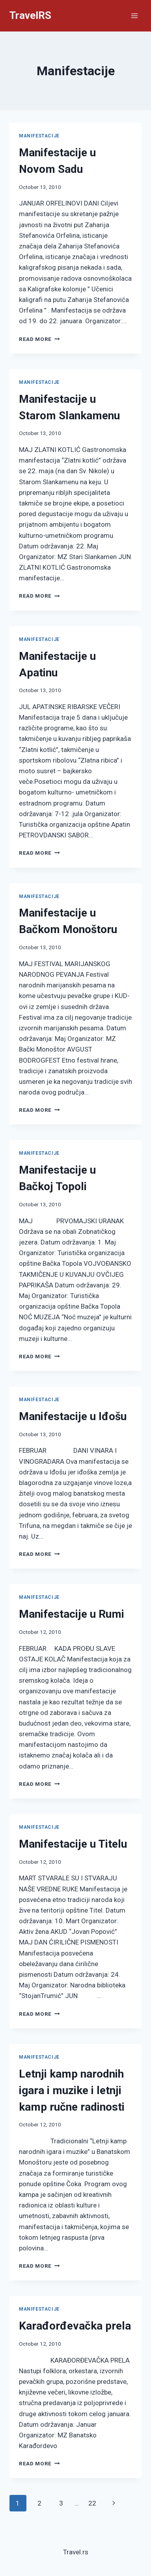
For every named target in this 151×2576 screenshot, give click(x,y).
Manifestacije (39, 136)
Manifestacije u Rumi (71, 1613)
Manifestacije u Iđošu (73, 1416)
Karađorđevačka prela (75, 2325)
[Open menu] (134, 15)
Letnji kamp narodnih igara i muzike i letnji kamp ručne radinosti (72, 2090)
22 (92, 2503)
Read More (39, 339)
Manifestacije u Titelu (73, 1843)
